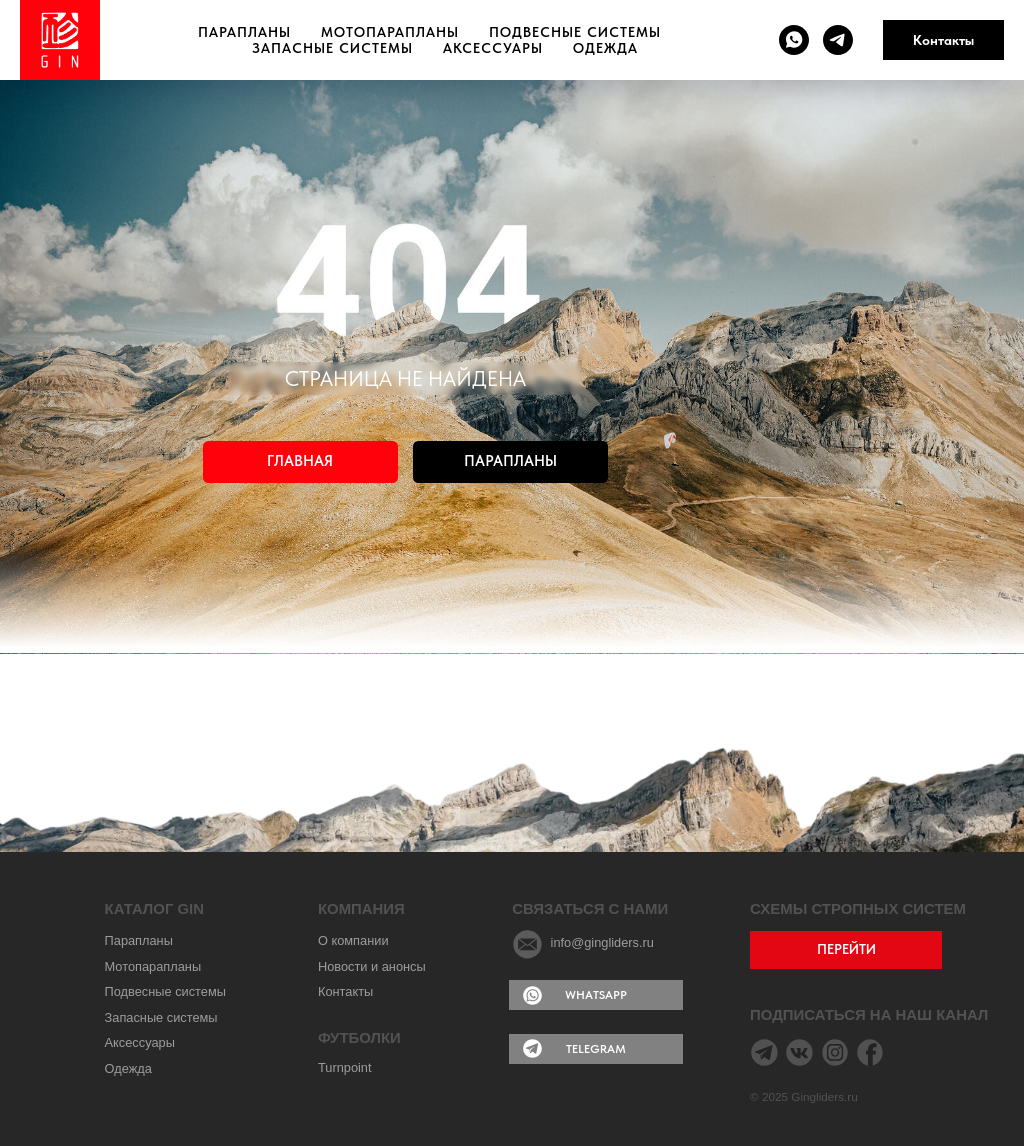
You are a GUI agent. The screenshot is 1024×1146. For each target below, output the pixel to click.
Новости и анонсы (372, 966)
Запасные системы (332, 48)
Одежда (605, 48)
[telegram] (838, 40)
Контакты (943, 40)
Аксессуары (493, 48)
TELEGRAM (596, 1049)
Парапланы (244, 32)
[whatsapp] (794, 40)
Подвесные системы (575, 32)
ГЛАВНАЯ (300, 461)
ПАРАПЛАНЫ (510, 461)
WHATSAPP (596, 995)
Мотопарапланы (390, 32)
